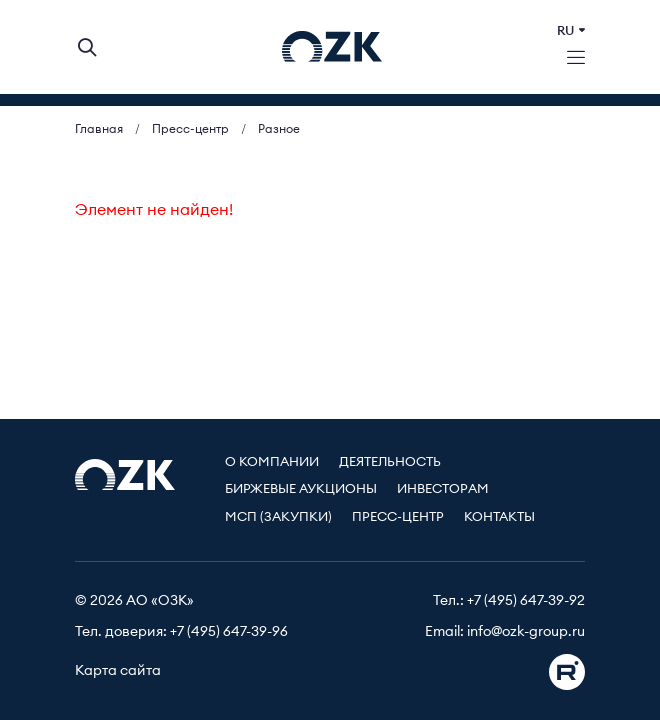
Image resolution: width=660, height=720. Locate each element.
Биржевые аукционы (301, 489)
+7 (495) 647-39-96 (229, 632)
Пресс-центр (398, 517)
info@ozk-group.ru (526, 632)
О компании (272, 462)
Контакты (499, 517)
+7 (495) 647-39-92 (526, 601)
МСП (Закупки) (278, 517)
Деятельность (390, 462)
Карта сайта (118, 671)
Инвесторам (443, 489)
